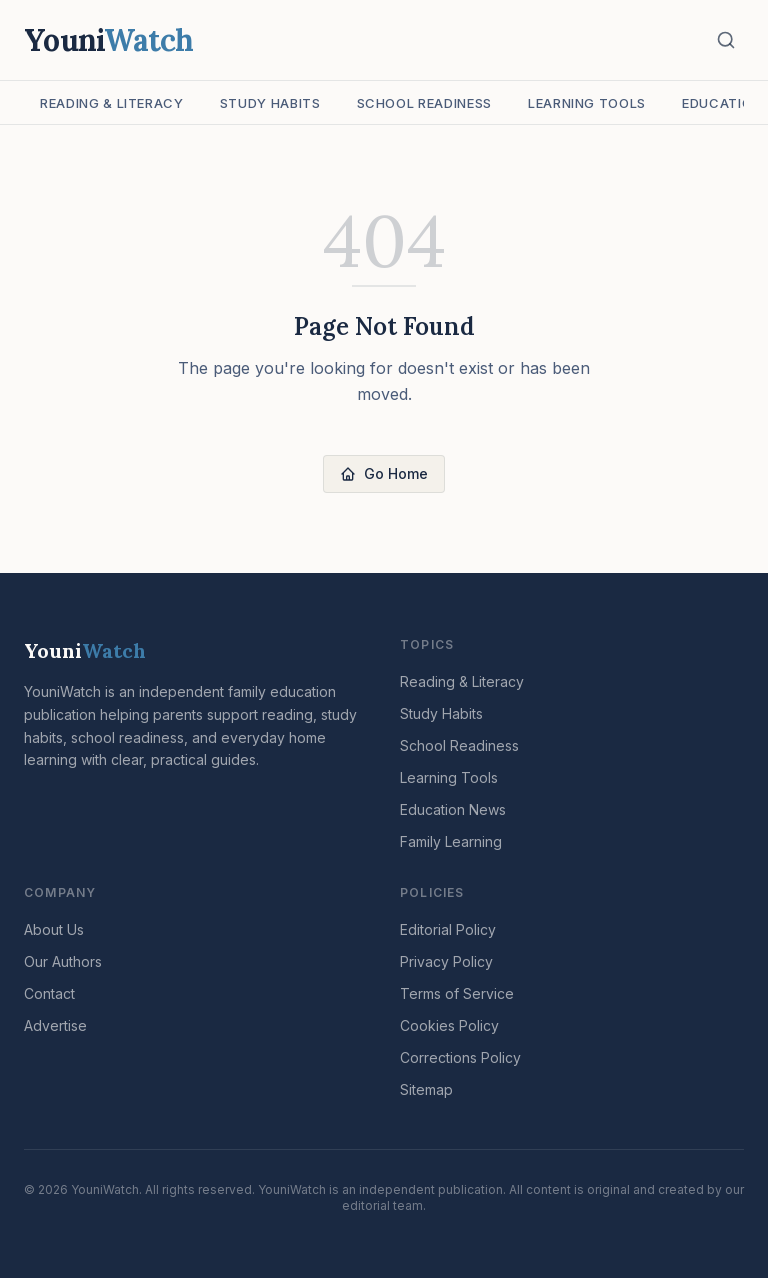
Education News (453, 809)
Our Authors (63, 961)
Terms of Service (457, 993)
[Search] (726, 40)
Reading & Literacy (112, 103)
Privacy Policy (446, 961)
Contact (49, 993)
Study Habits (270, 103)
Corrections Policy (460, 1057)
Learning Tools (587, 103)
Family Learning (451, 841)
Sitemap (426, 1089)
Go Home (384, 473)
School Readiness (424, 103)
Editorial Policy (448, 929)
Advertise (55, 1025)
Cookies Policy (449, 1025)
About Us (54, 929)
